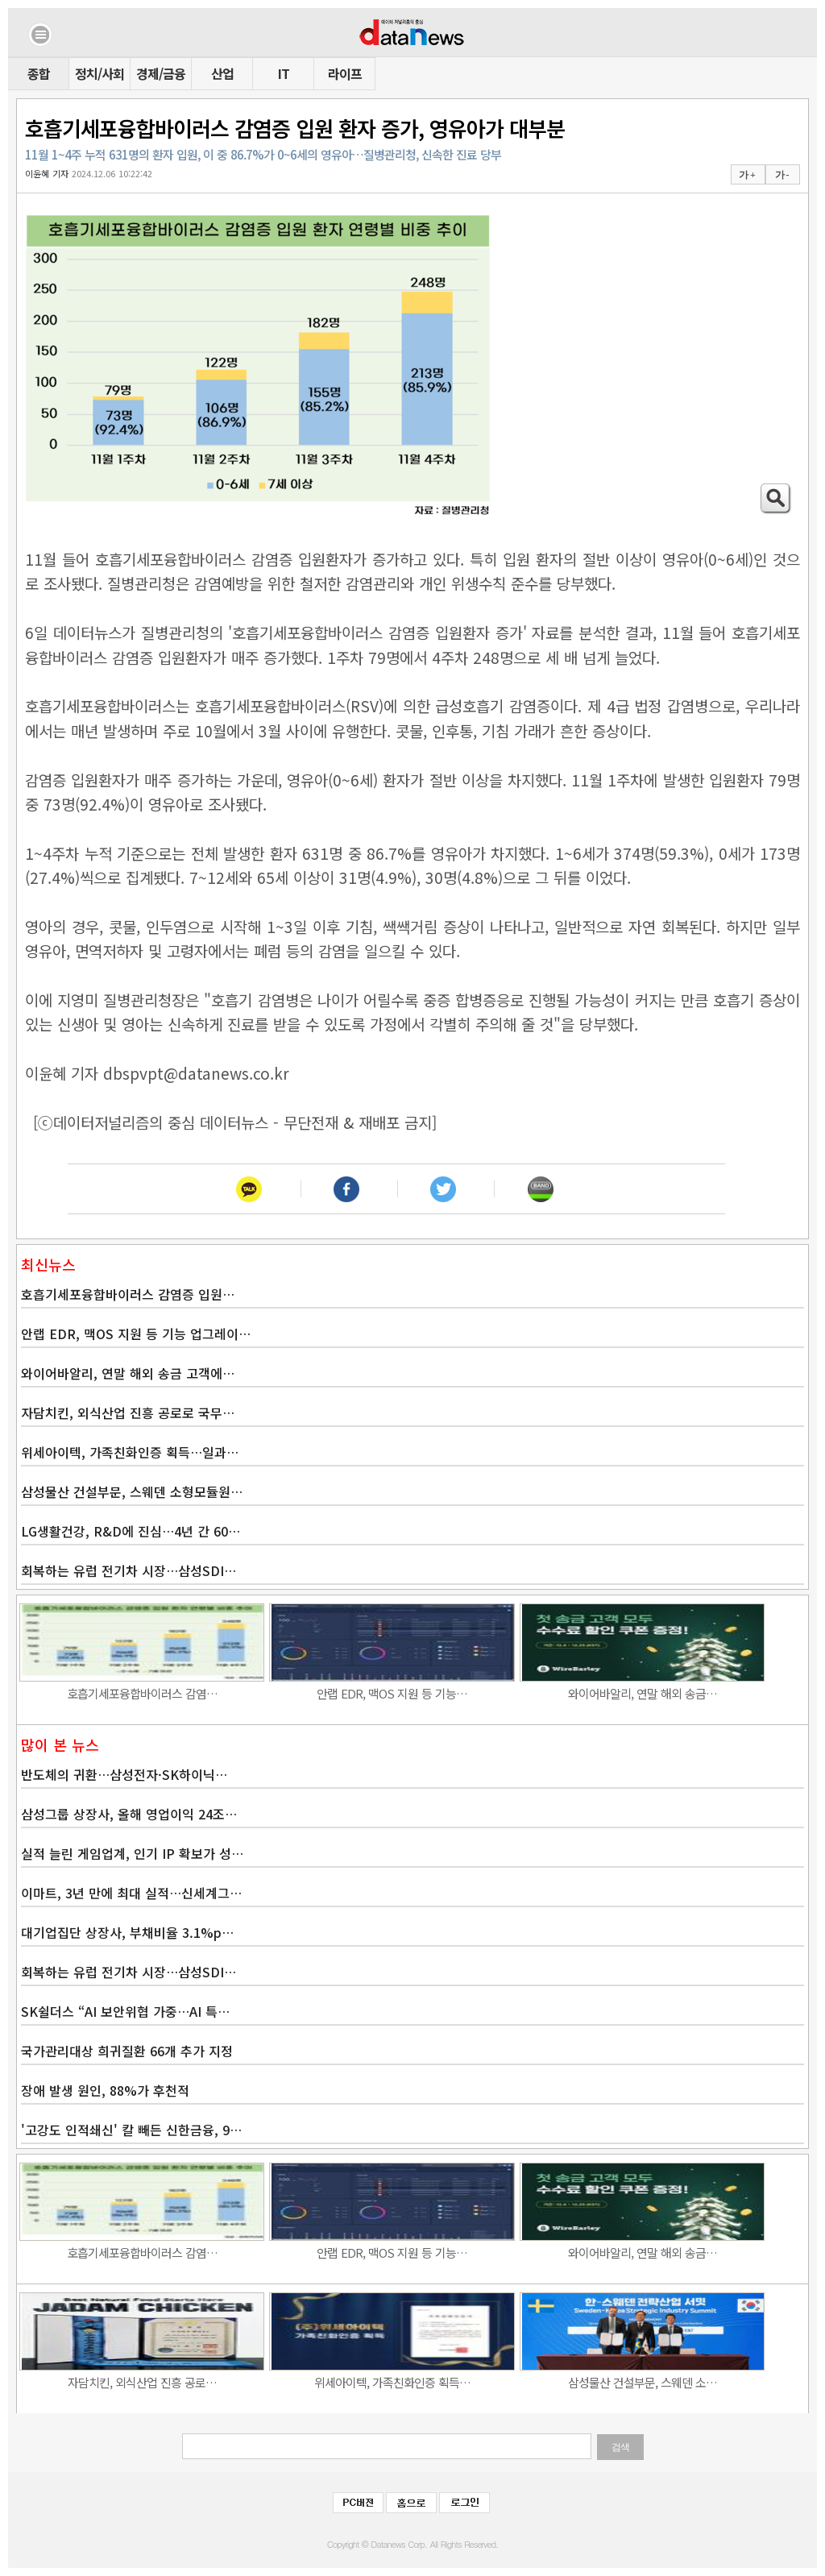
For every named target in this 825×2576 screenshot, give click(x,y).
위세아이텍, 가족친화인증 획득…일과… (129, 1452)
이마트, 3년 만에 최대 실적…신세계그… (131, 1892)
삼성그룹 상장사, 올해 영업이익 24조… (129, 1813)
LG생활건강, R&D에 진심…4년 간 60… (130, 1531)
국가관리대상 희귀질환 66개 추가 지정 (127, 2050)
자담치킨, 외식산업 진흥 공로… (142, 2382)
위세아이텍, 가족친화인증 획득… (392, 2382)
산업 (222, 73)
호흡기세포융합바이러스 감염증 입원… (127, 1294)
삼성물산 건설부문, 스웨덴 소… (642, 2382)
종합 (38, 73)
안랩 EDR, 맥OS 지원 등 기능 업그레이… (136, 1333)
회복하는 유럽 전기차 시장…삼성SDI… (128, 1570)
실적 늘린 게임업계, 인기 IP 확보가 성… (132, 1853)
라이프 (345, 73)
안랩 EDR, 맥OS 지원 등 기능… (392, 1693)
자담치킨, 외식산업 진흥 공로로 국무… (127, 1412)
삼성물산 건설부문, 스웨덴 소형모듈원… (132, 1491)
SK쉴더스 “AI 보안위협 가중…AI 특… (125, 2011)
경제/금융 (160, 73)
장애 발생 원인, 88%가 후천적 (105, 2090)
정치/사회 (99, 73)
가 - (782, 174)
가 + (747, 174)
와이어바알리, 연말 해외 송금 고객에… (127, 1373)
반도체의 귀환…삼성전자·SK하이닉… (124, 1774)
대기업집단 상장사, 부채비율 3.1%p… (127, 1932)
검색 (620, 2447)
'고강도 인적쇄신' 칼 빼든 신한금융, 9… (131, 2129)
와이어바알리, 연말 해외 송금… (642, 1693)
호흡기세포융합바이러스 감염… (142, 1693)
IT (283, 73)
